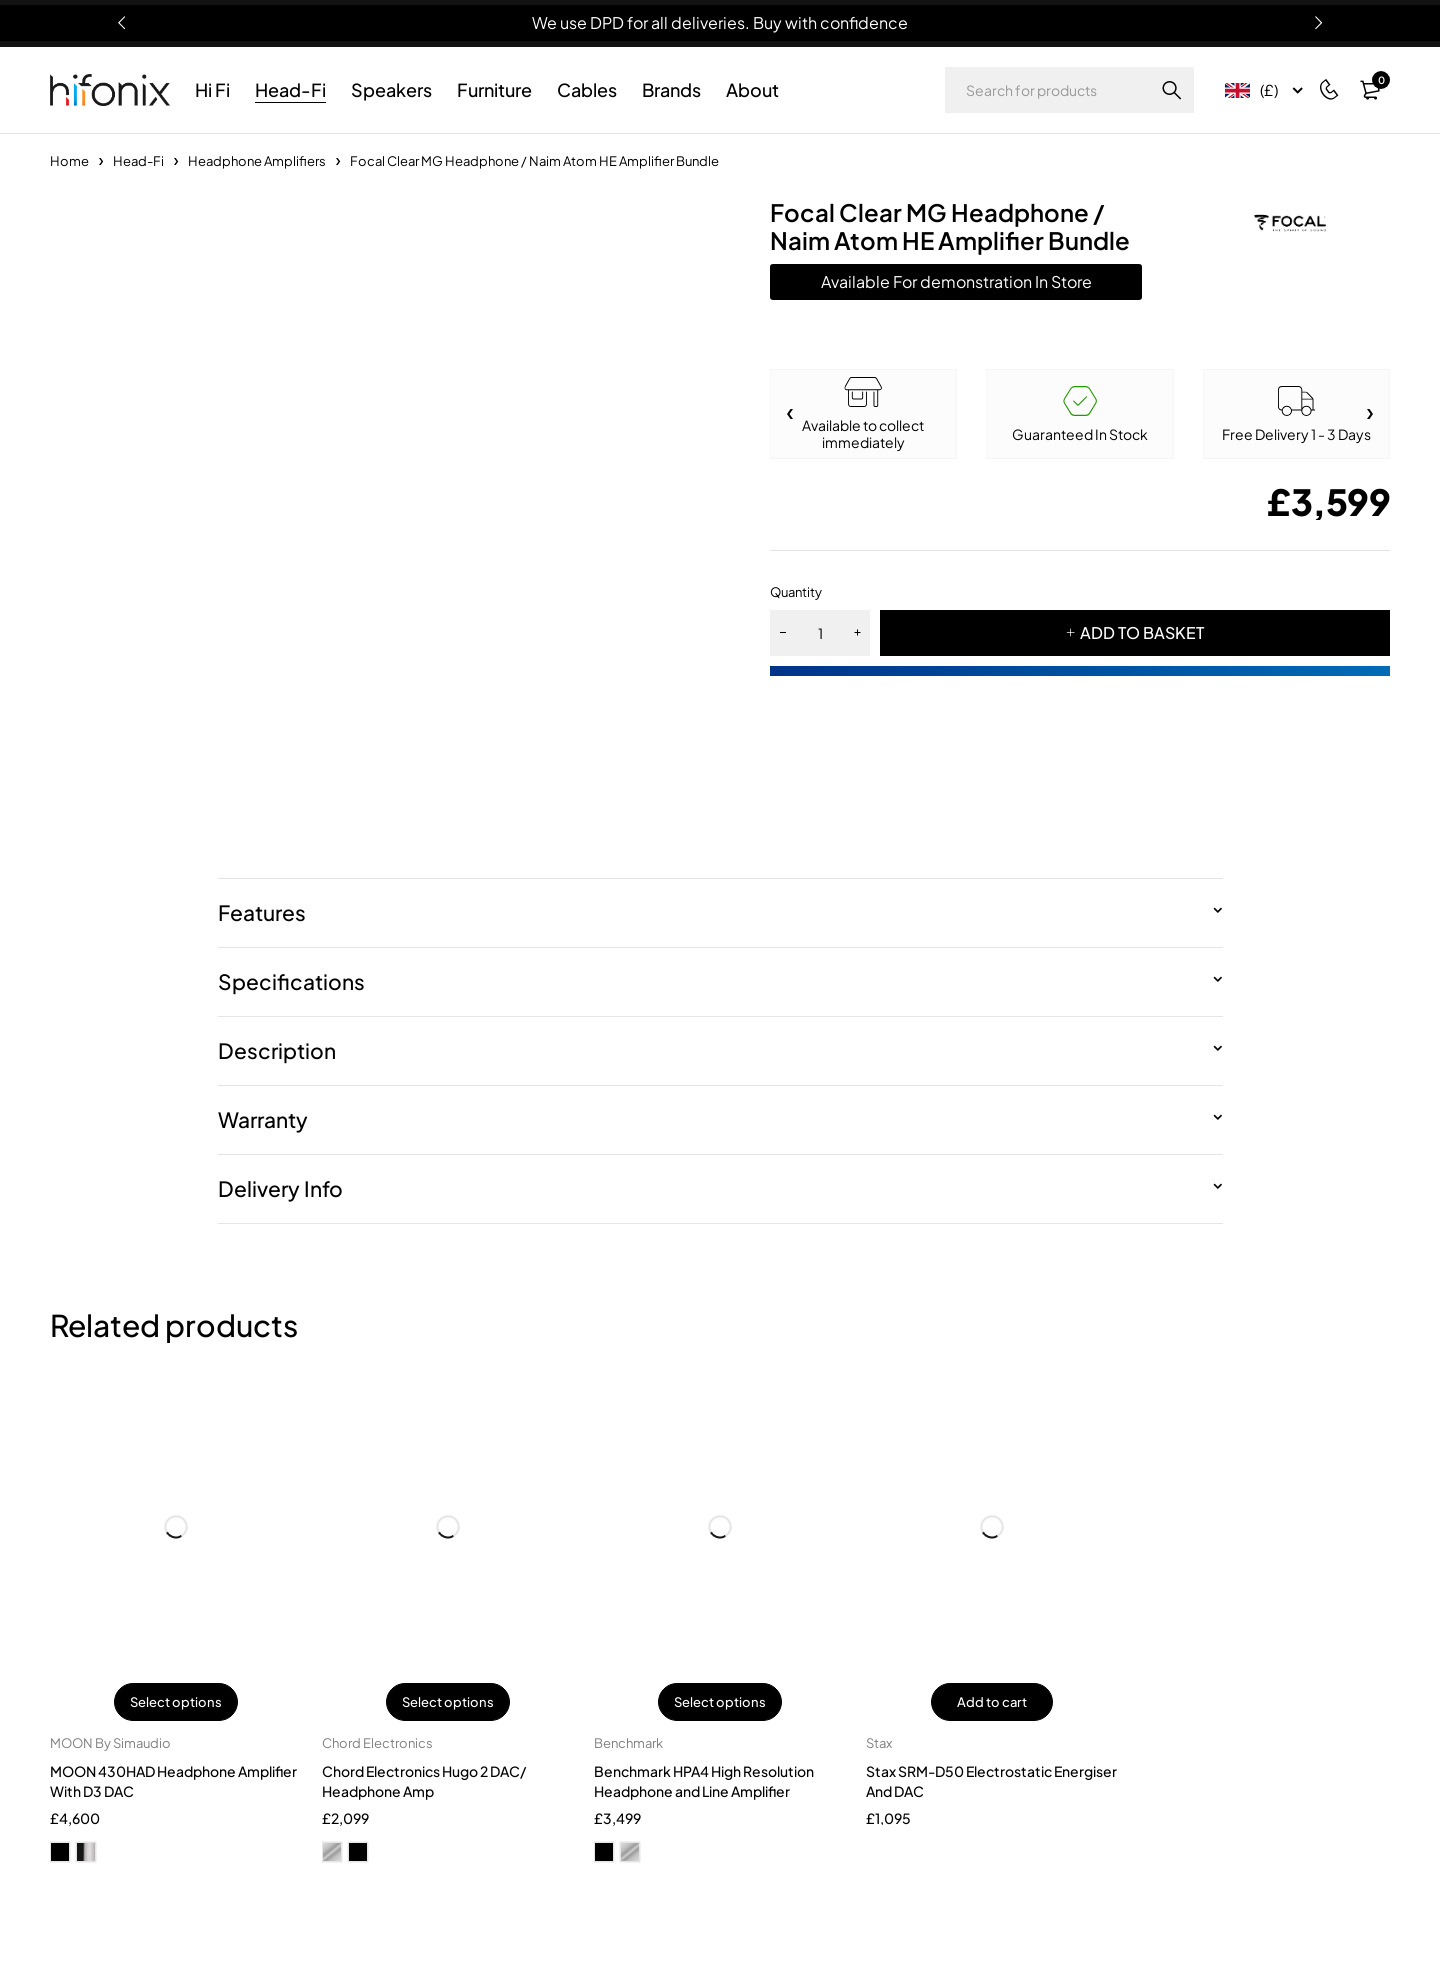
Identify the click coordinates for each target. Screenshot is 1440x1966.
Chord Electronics (377, 1743)
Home (69, 161)
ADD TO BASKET (1142, 632)
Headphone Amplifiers (257, 161)
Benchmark (628, 1743)
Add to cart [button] (992, 1702)
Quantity (796, 592)
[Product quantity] (820, 633)
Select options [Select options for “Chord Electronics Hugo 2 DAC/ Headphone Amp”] (448, 1702)
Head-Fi (138, 161)
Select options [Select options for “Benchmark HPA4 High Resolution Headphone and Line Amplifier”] (720, 1702)
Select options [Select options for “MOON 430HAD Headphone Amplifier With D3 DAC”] (176, 1702)
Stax (879, 1743)
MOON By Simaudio (110, 1743)
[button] (1370, 414)
